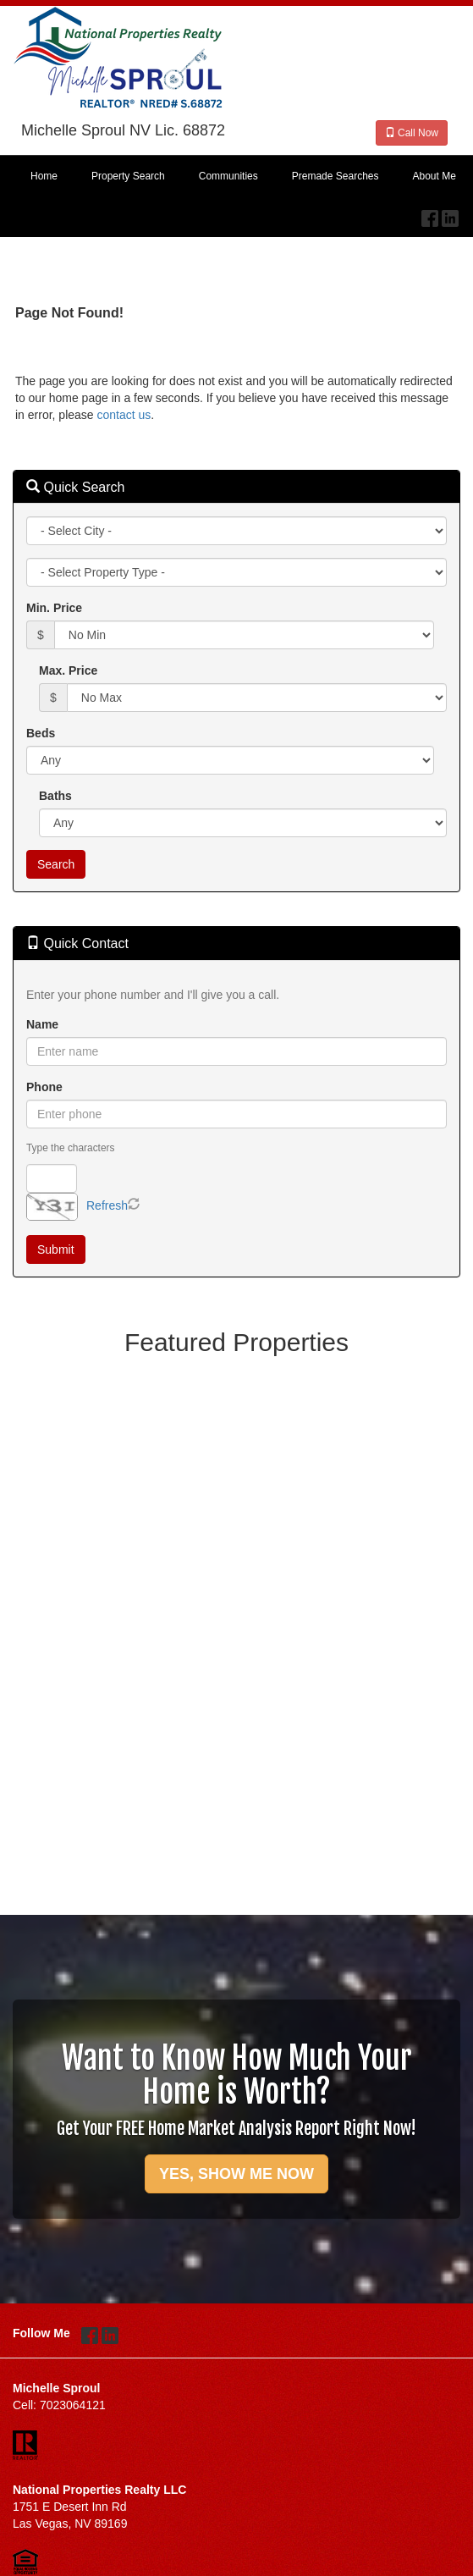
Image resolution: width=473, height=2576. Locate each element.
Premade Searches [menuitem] (335, 176)
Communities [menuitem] (228, 176)
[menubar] (236, 177)
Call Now (411, 133)
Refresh (107, 1205)
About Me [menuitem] (434, 176)
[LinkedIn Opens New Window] (450, 214)
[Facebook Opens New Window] (430, 214)
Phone (44, 1087)
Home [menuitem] (44, 176)
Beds (40, 733)
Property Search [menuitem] (128, 176)
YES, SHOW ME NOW (236, 2173)
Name (42, 1024)
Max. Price (68, 670)
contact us (124, 415)
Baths (55, 796)
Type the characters (70, 1148)
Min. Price (54, 608)
